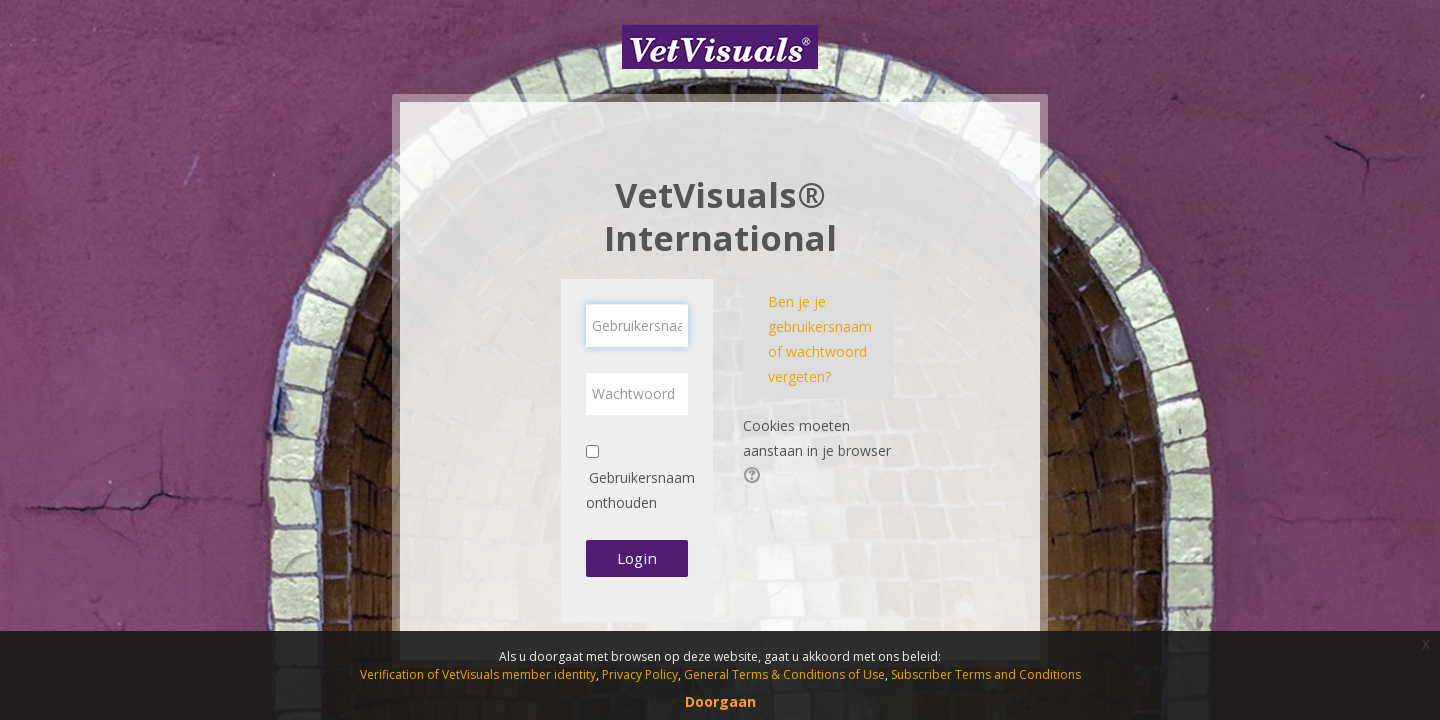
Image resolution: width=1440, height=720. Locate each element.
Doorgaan (720, 701)
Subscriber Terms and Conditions (986, 674)
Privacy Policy (640, 674)
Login (637, 558)
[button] (755, 477)
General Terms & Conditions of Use (784, 674)
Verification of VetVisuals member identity (478, 674)
